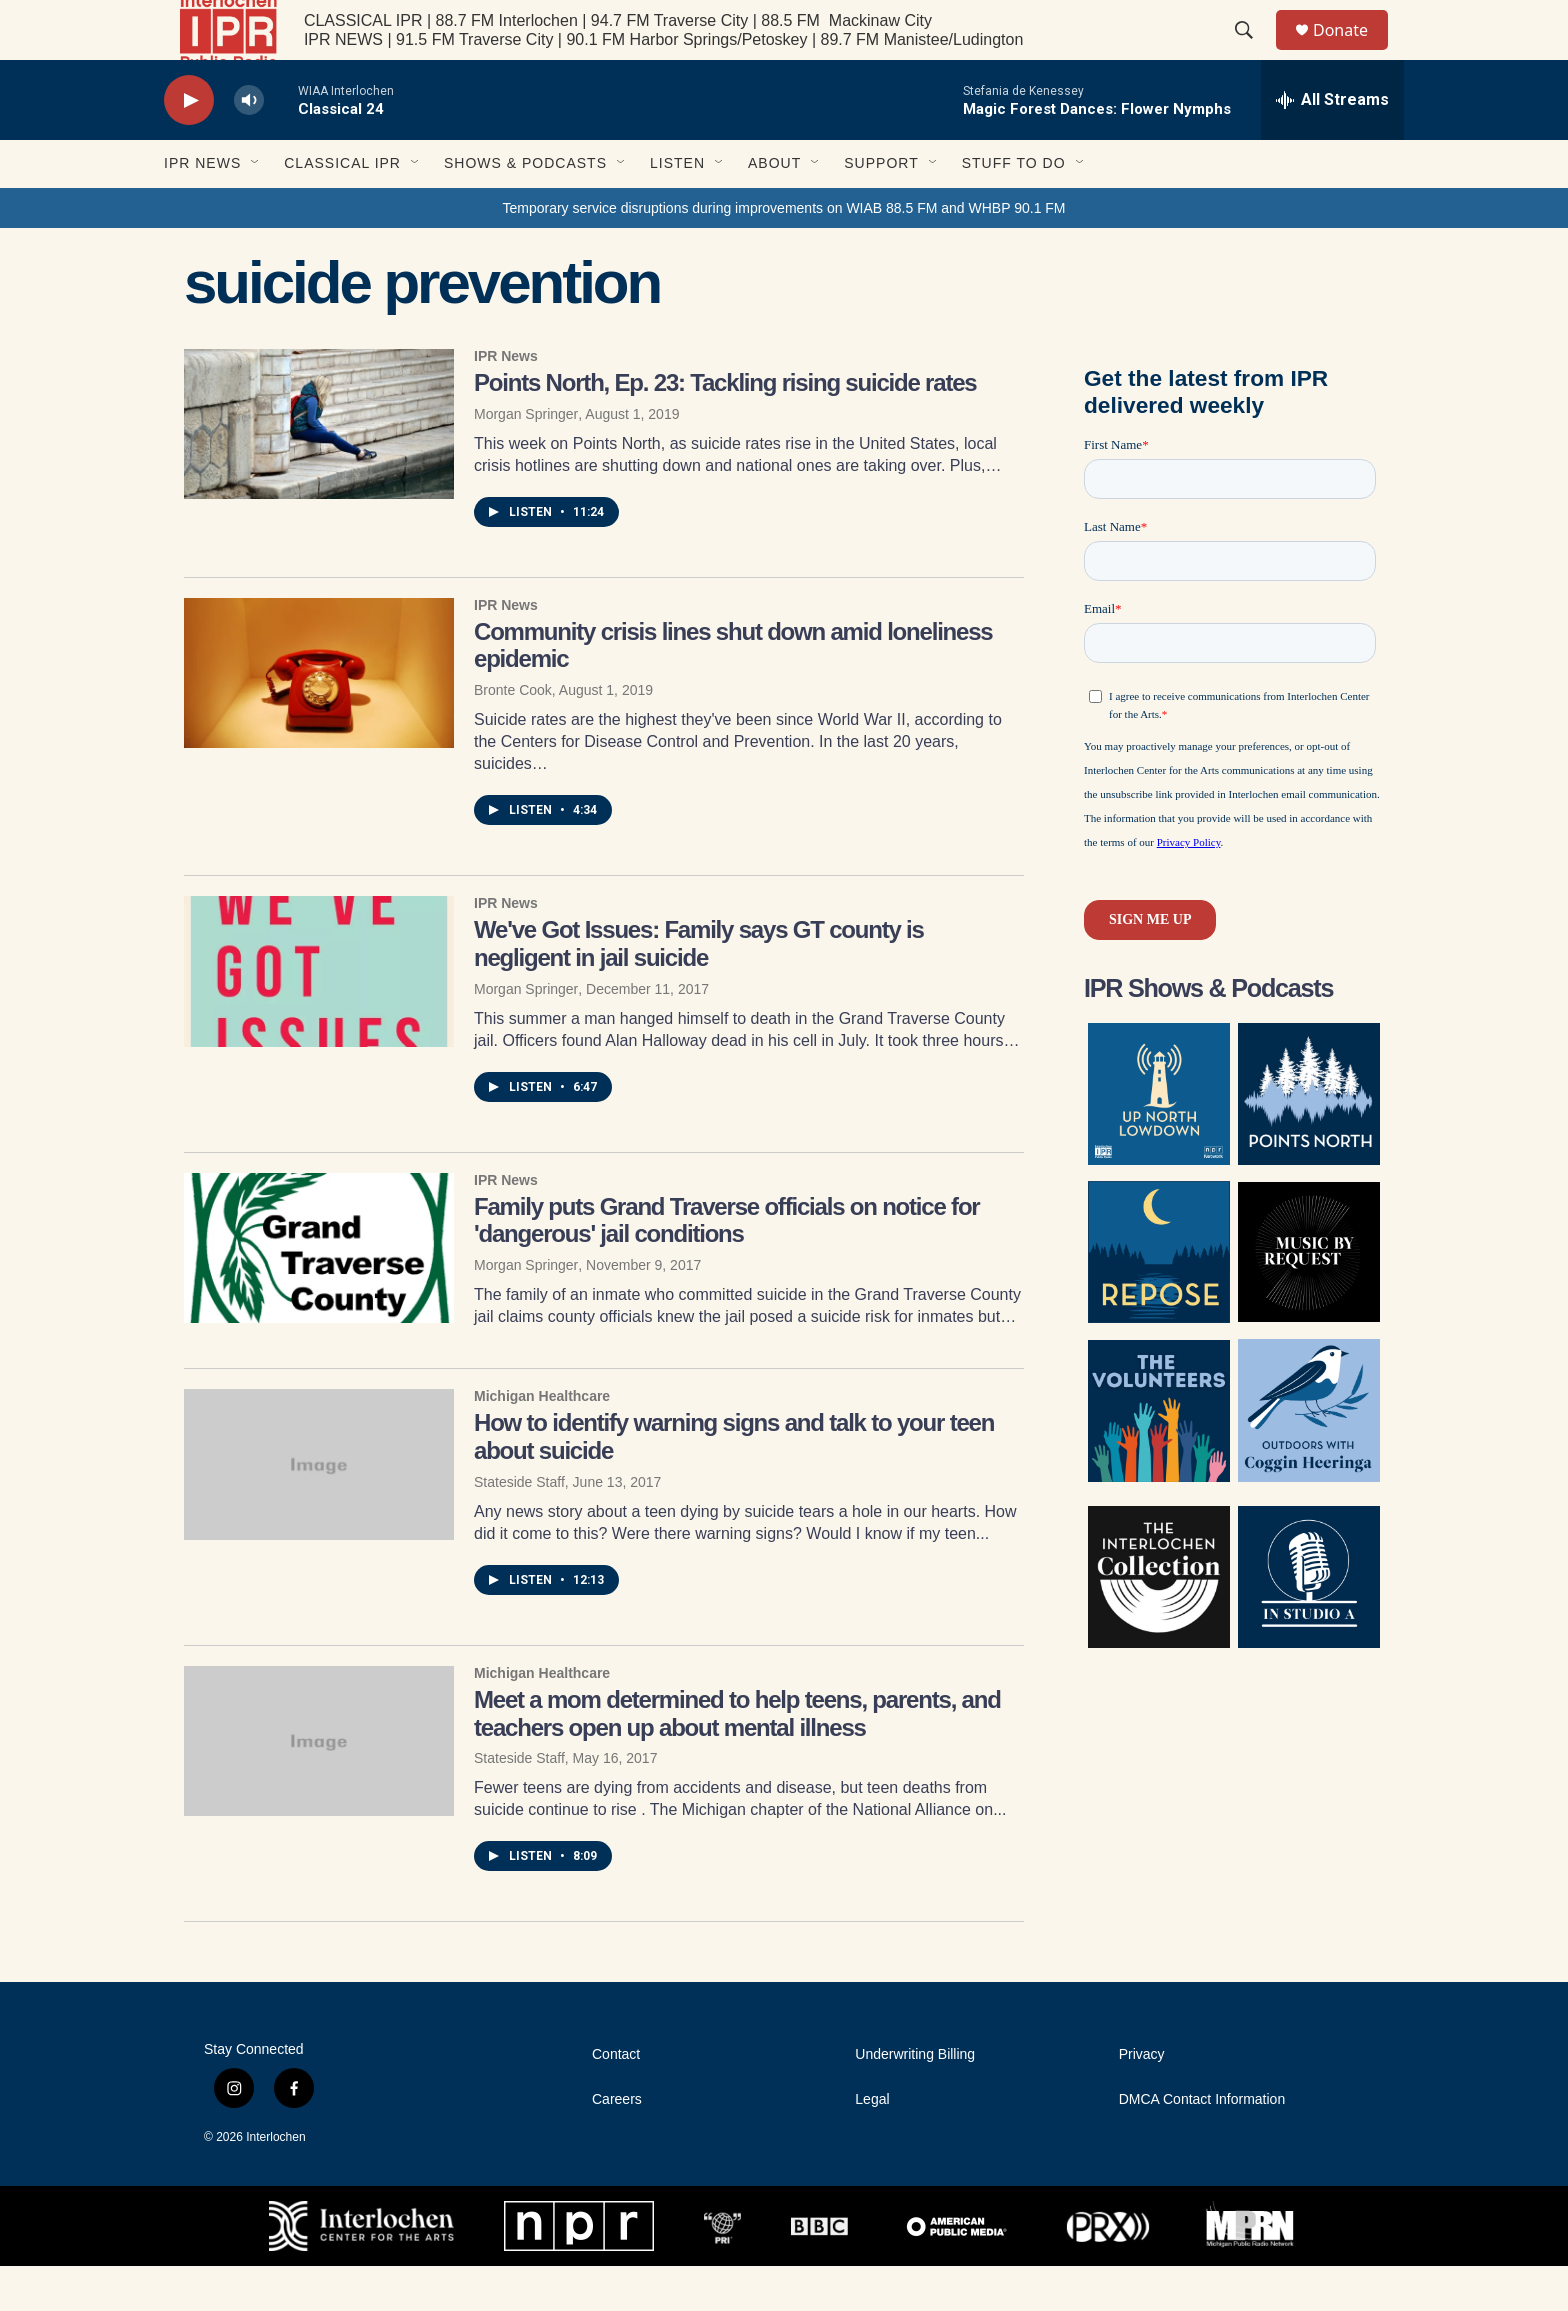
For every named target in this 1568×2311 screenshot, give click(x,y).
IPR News (202, 208)
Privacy (1142, 2099)
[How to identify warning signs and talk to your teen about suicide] (319, 1509)
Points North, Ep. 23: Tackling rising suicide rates (725, 427)
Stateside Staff (519, 1527)
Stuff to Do (1014, 208)
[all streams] (1332, 145)
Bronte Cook (513, 735)
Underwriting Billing (915, 2099)
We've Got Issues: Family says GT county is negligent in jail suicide (699, 988)
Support (881, 208)
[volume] (249, 145)
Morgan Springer (526, 459)
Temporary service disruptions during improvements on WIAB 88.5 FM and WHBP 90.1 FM (783, 253)
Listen (677, 208)
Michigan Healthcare (542, 1441)
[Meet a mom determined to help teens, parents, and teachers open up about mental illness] (319, 1786)
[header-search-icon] (1253, 53)
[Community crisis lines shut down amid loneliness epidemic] (319, 718)
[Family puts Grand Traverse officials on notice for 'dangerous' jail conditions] (319, 1293)
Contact (616, 2099)
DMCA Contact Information (1202, 2144)
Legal (872, 2144)
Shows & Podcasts (525, 208)
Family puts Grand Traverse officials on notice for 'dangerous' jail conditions (726, 1265)
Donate (1353, 52)
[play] (189, 145)
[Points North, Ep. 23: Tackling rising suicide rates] (319, 469)
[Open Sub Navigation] (256, 208)
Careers (617, 2144)
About (774, 208)
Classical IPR (342, 208)
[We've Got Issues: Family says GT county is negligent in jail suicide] (319, 1016)
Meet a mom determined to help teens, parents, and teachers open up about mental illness (737, 1758)
